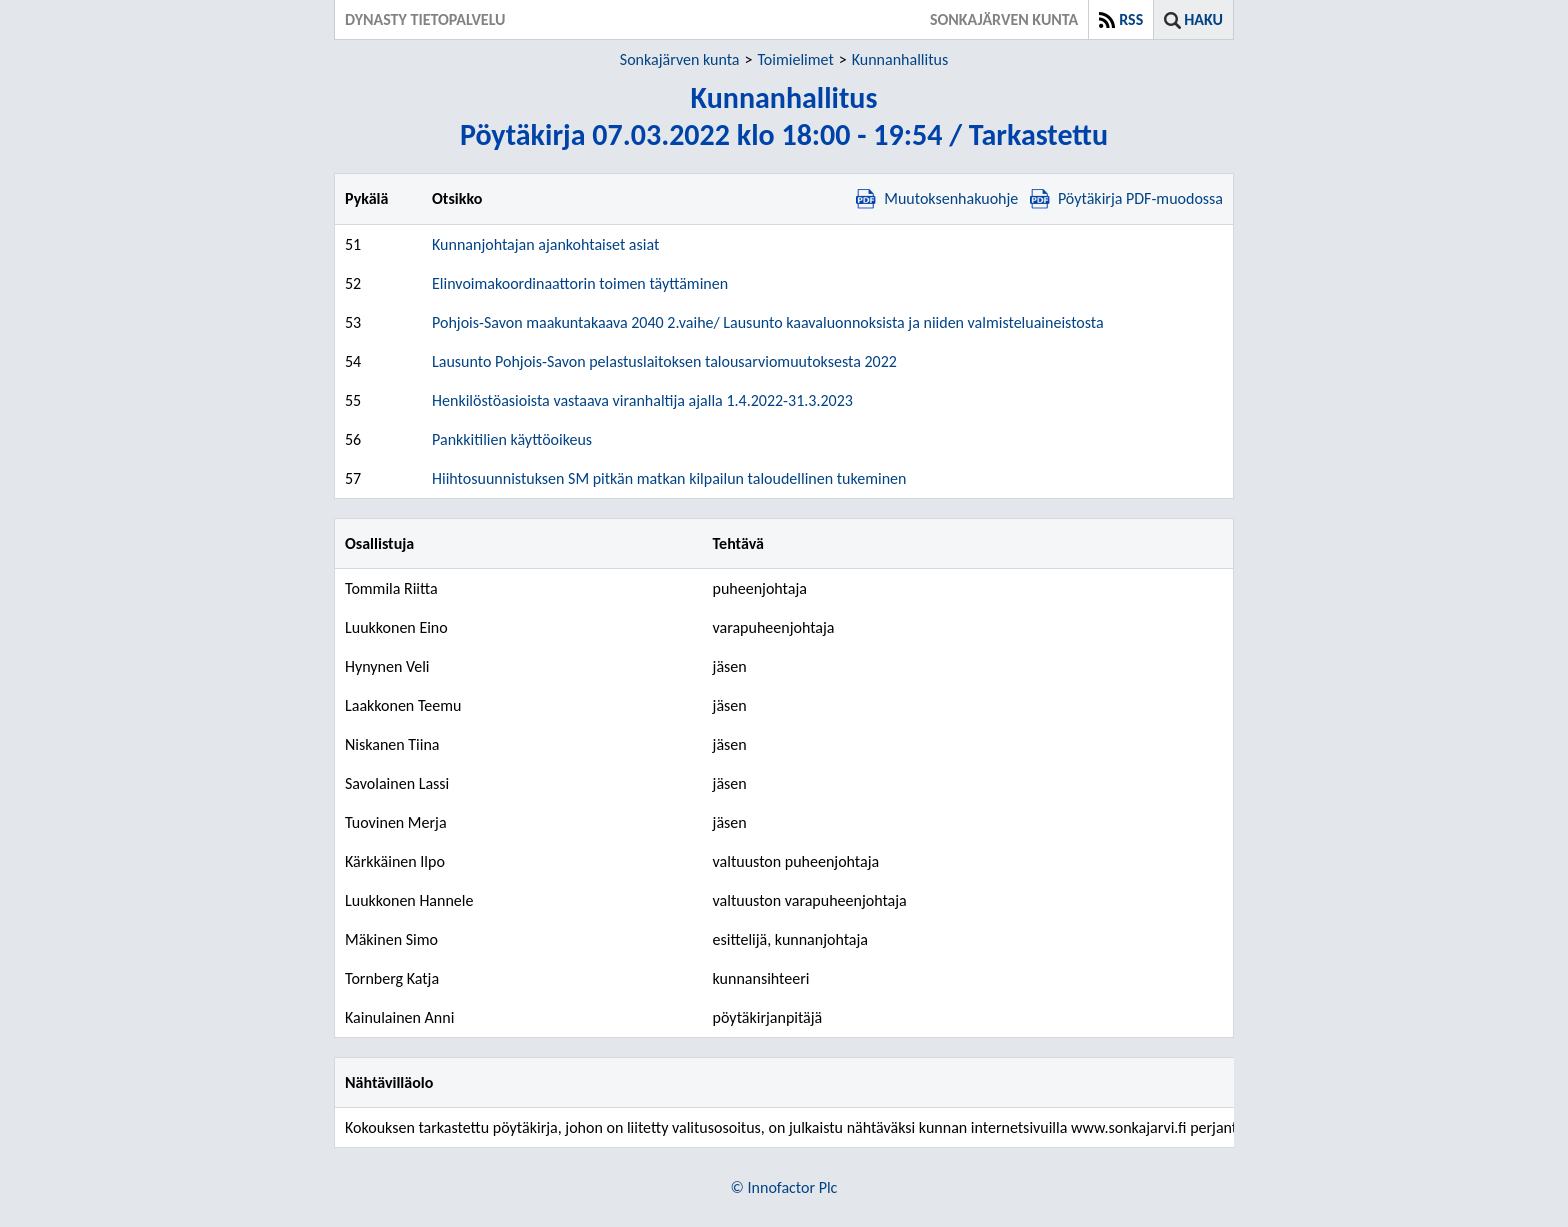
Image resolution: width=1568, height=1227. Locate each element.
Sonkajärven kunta (680, 59)
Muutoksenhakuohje (937, 198)
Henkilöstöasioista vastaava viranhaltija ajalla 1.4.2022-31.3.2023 (642, 400)
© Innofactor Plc (784, 1187)
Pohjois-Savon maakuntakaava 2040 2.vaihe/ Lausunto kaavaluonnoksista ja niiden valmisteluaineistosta (768, 322)
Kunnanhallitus (900, 59)
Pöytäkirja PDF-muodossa (1126, 198)
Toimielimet (795, 59)
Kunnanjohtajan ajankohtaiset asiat (545, 244)
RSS (1131, 19)
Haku (1203, 19)
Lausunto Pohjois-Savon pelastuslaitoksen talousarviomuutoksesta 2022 (664, 361)
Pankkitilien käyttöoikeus (512, 439)
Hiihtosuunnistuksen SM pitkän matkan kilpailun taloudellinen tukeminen (669, 478)
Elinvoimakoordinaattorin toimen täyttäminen (580, 283)
